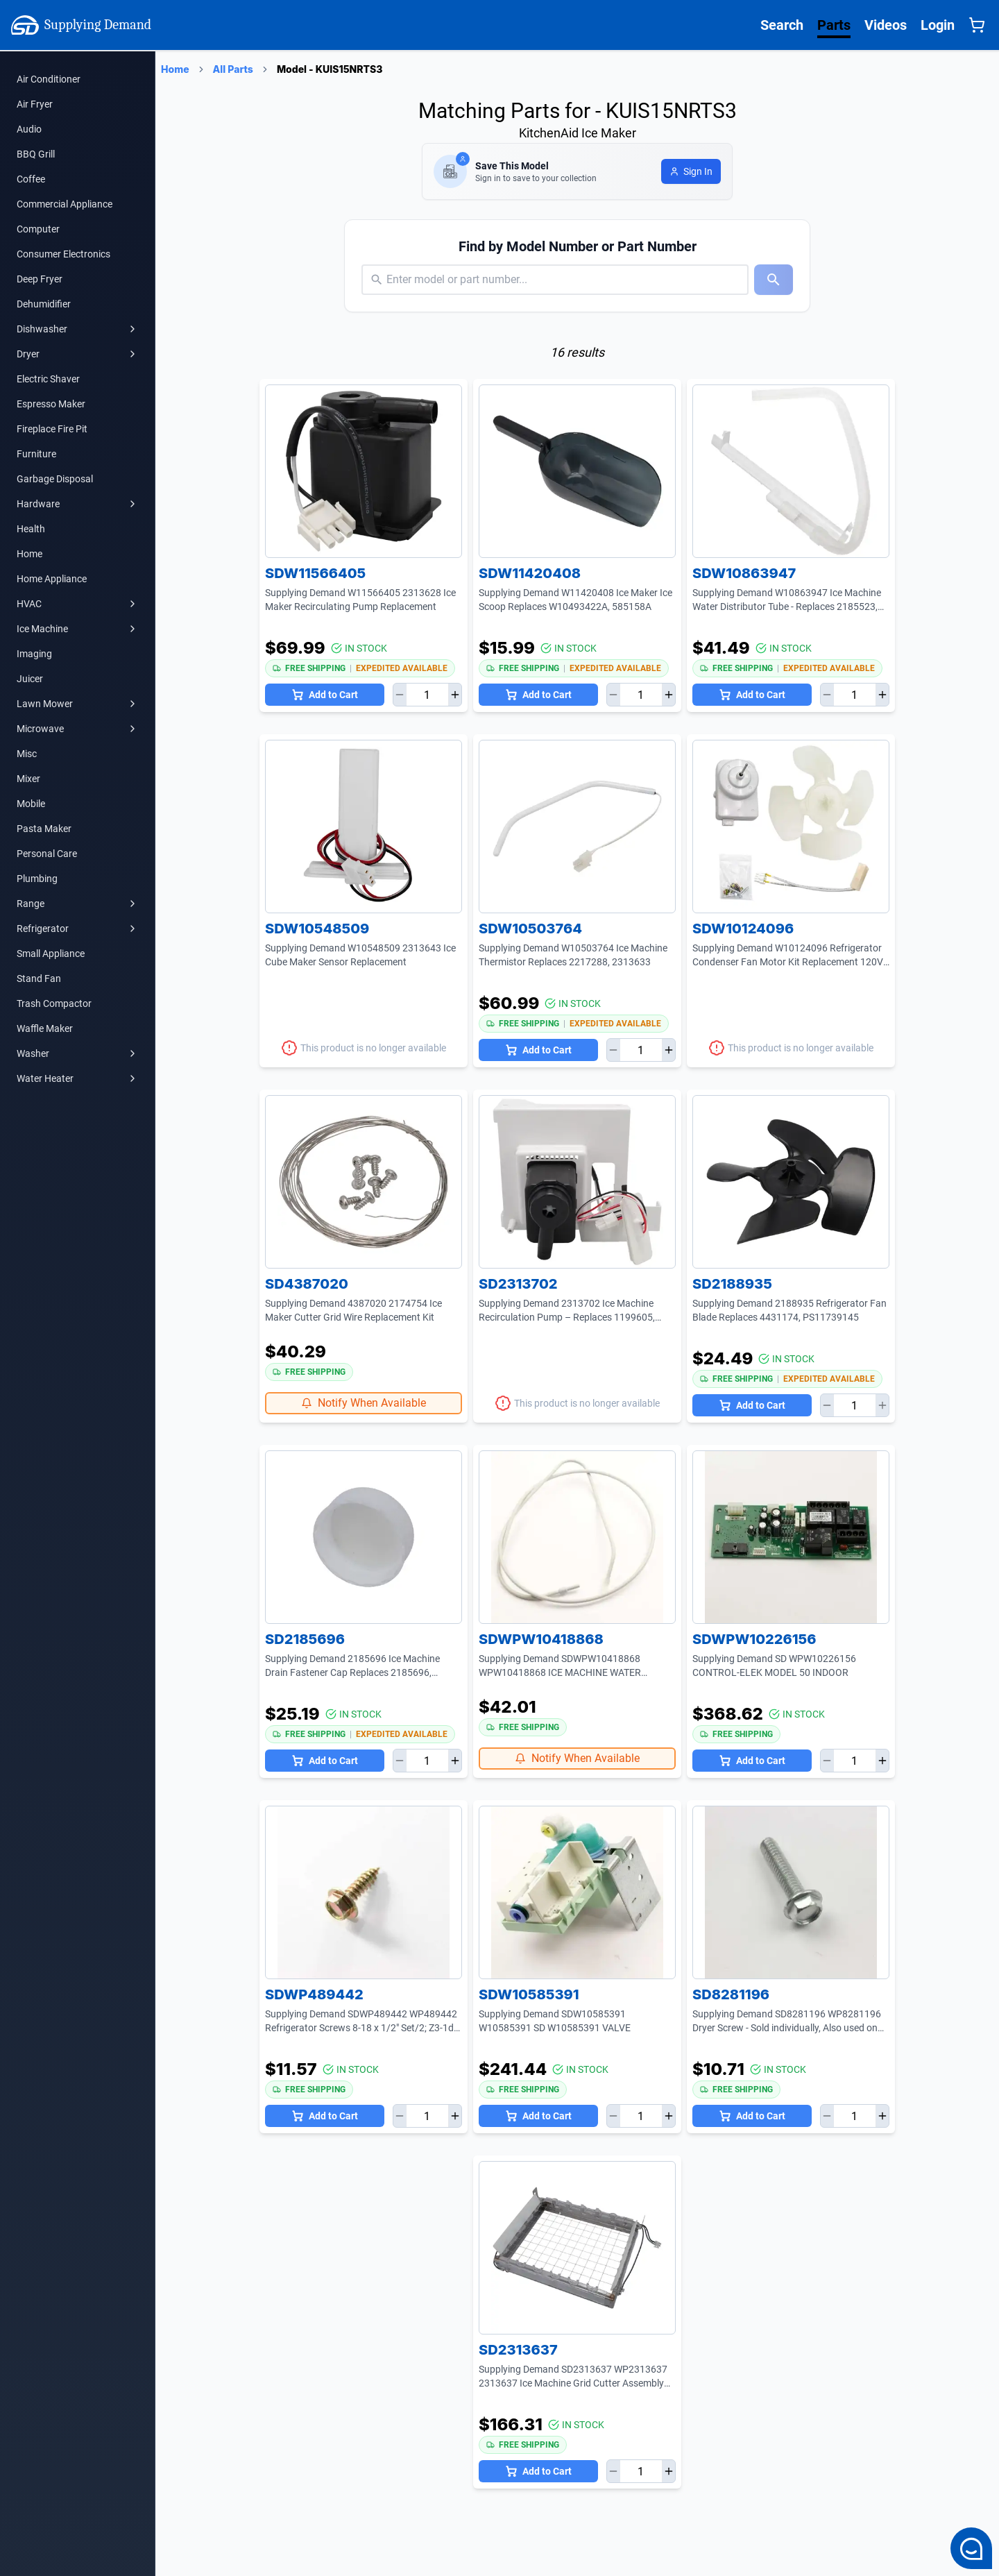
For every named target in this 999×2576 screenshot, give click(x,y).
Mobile (31, 803)
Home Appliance (52, 578)
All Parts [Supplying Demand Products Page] (233, 69)
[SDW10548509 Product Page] (363, 826)
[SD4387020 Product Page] (363, 1182)
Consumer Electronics (63, 254)
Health (31, 528)
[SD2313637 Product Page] (577, 2247)
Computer (38, 229)
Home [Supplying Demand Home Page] (175, 69)
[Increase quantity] (454, 695)
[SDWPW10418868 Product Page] (577, 1537)
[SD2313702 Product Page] (577, 1182)
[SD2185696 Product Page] (363, 1537)
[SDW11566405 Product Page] (363, 471)
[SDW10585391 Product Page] (577, 1892)
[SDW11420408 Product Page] (577, 471)
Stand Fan (39, 978)
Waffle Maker (45, 1028)
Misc (27, 753)
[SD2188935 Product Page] (790, 1182)
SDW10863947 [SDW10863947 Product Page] (744, 573)
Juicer (30, 678)
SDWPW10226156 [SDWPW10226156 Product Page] (754, 1639)
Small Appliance (51, 953)
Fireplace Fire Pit (52, 428)
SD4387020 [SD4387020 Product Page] (306, 1284)
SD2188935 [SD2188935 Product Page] (732, 1284)
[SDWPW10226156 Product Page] (790, 1537)
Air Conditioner (48, 79)
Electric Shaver (48, 378)
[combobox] (387, 279)
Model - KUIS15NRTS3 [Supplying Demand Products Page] (330, 69)
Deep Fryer (39, 279)
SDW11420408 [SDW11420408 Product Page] (530, 573)
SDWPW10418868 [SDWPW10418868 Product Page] (541, 1639)
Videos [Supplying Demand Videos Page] (885, 25)
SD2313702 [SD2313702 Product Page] (518, 1284)
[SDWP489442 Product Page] (363, 1892)
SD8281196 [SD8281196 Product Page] (730, 1994)
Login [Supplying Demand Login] (938, 25)
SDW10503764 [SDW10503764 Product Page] (530, 928)
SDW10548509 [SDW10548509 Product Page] (317, 928)
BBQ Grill (36, 154)
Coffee (31, 179)
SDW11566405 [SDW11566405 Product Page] (315, 573)
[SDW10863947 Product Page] (790, 471)
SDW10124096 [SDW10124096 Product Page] (743, 928)
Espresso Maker (51, 403)
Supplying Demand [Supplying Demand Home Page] (81, 25)
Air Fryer (35, 104)
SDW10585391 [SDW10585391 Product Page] (529, 1994)
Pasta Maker (44, 828)
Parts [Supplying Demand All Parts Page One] (834, 25)
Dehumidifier (44, 304)
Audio (29, 129)
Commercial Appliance (64, 204)
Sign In (690, 171)
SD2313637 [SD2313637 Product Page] (518, 2349)
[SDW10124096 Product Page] (790, 826)
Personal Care (47, 853)
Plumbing (37, 878)
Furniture (36, 453)
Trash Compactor (54, 1003)
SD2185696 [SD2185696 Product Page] (305, 1639)
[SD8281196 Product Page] (790, 1892)
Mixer (28, 778)
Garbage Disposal (55, 478)
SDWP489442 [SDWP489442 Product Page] (314, 1994)
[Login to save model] (691, 171)
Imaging (34, 653)
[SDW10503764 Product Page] (577, 826)
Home (29, 553)
